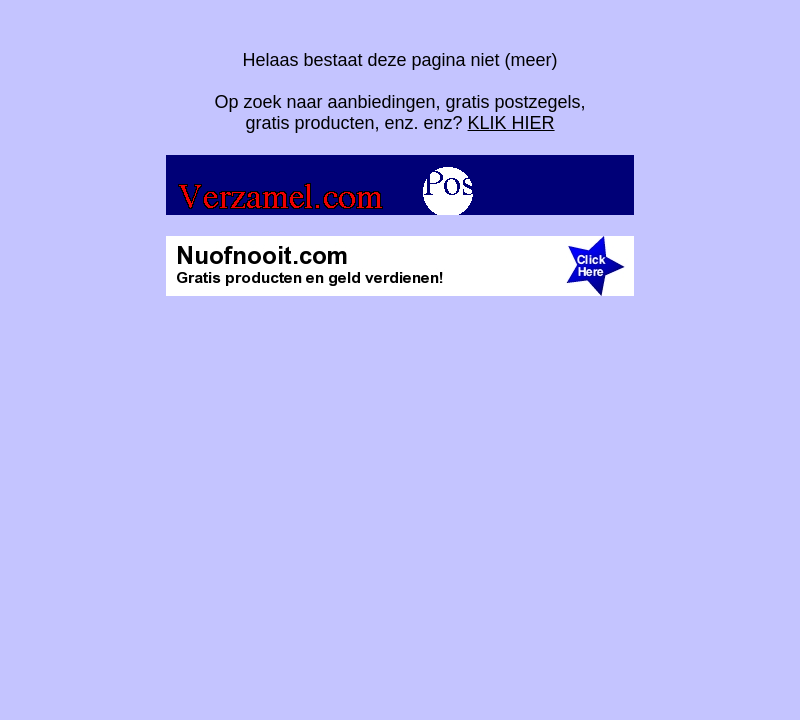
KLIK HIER (511, 123)
